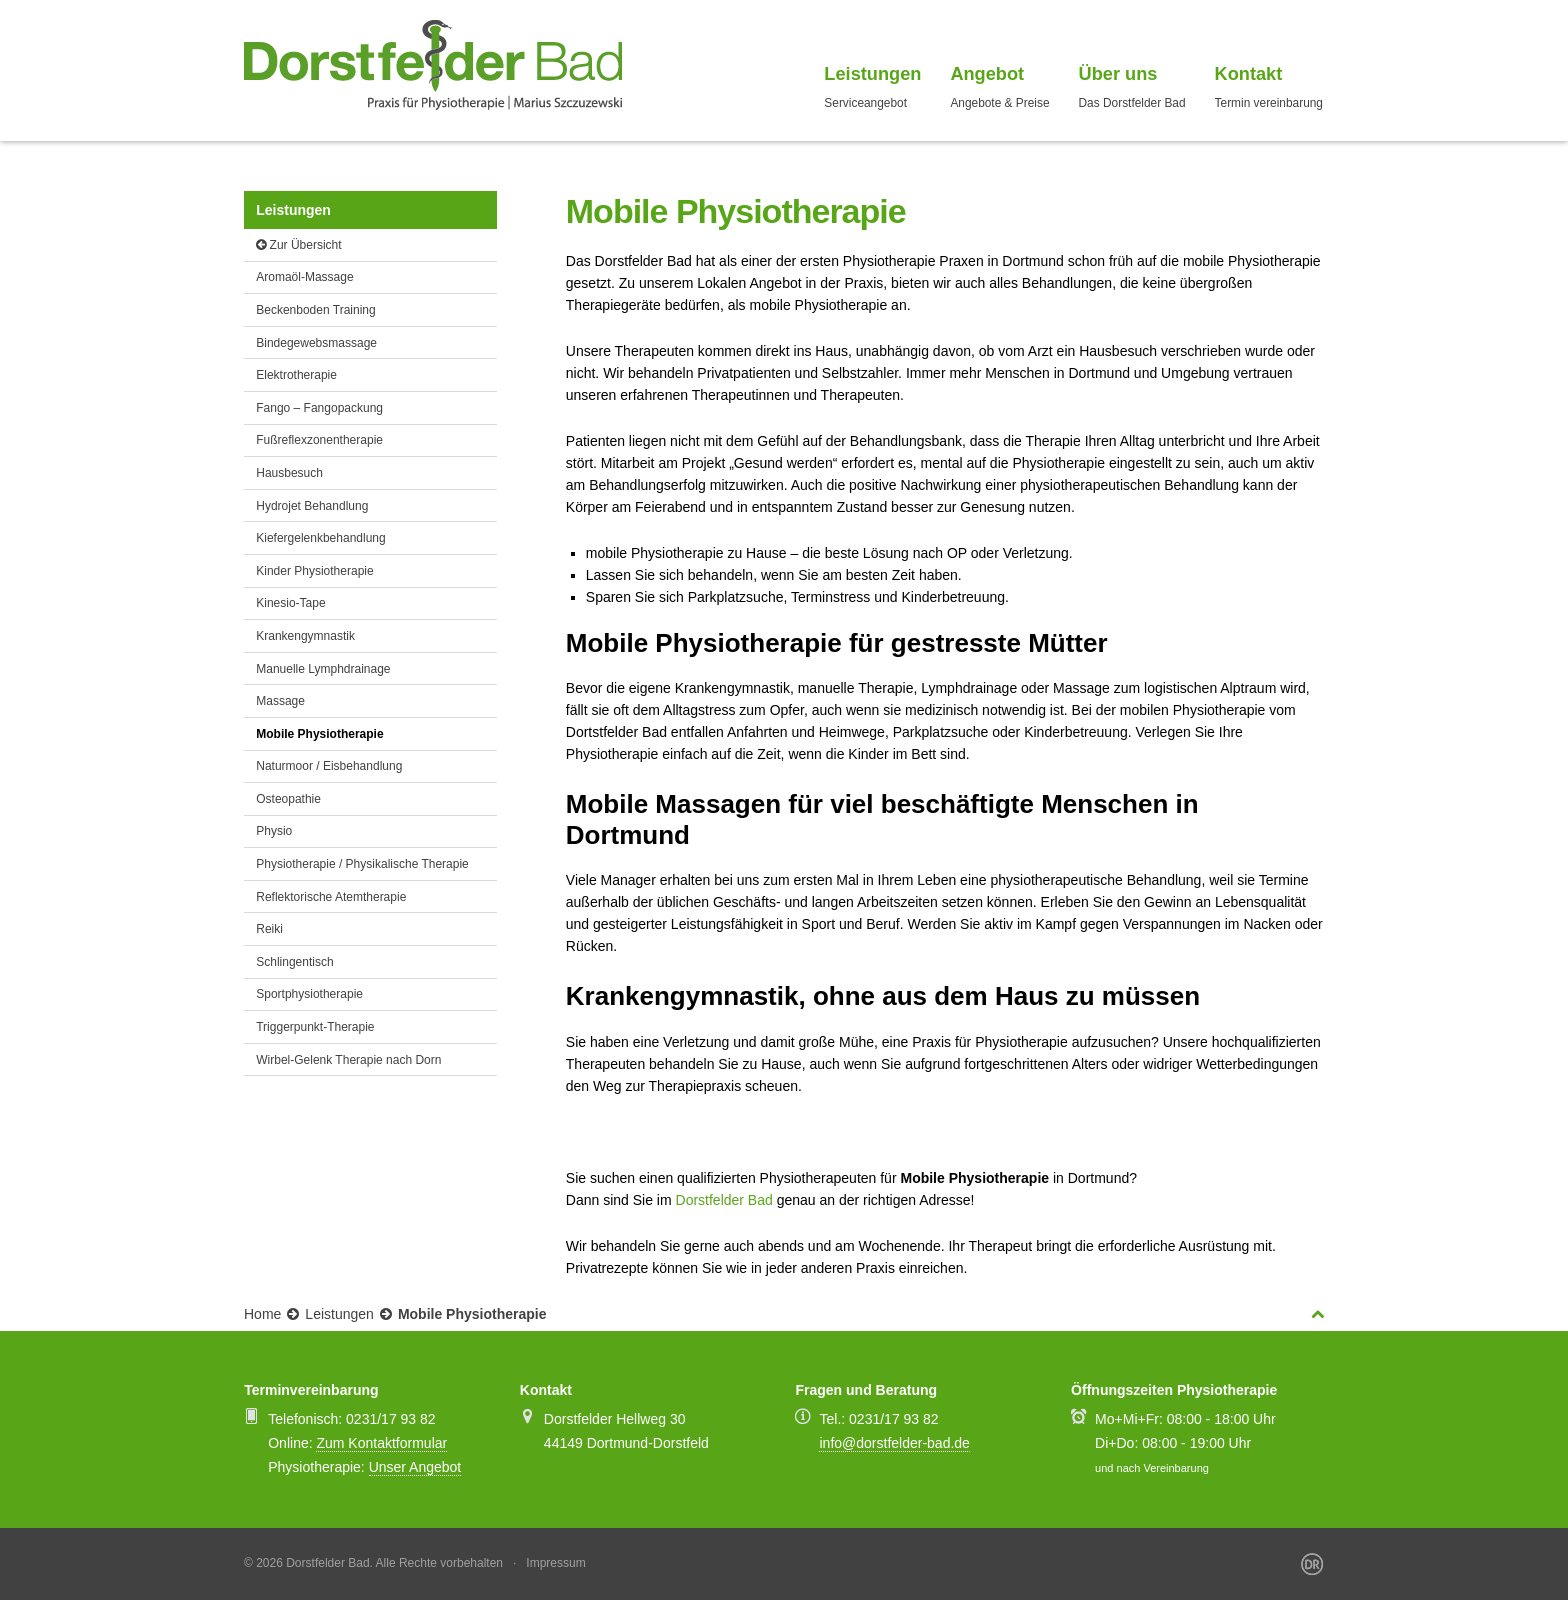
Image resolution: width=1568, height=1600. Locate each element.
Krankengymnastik (305, 636)
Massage (280, 701)
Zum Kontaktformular (381, 1443)
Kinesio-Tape (290, 603)
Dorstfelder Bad (724, 1200)
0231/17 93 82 (391, 1419)
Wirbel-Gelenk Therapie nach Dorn (348, 1060)
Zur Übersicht (298, 245)
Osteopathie (288, 799)
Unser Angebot (415, 1467)
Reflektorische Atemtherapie (331, 897)
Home (262, 1314)
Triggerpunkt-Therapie (315, 1027)
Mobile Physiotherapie (319, 734)
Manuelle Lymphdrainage (323, 669)
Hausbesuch (289, 473)
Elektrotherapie (296, 375)
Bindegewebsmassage (316, 343)
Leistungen (339, 1314)
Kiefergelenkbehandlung (320, 538)
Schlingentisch (294, 962)
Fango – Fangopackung (319, 408)
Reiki (269, 929)
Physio (274, 831)
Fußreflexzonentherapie (319, 440)
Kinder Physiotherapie (314, 571)
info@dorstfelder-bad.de (894, 1443)
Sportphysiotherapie (309, 994)
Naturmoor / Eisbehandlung (329, 766)
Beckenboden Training (315, 310)
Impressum (555, 1563)
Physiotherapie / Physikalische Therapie (362, 864)
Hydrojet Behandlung (312, 506)
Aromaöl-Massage (304, 277)
